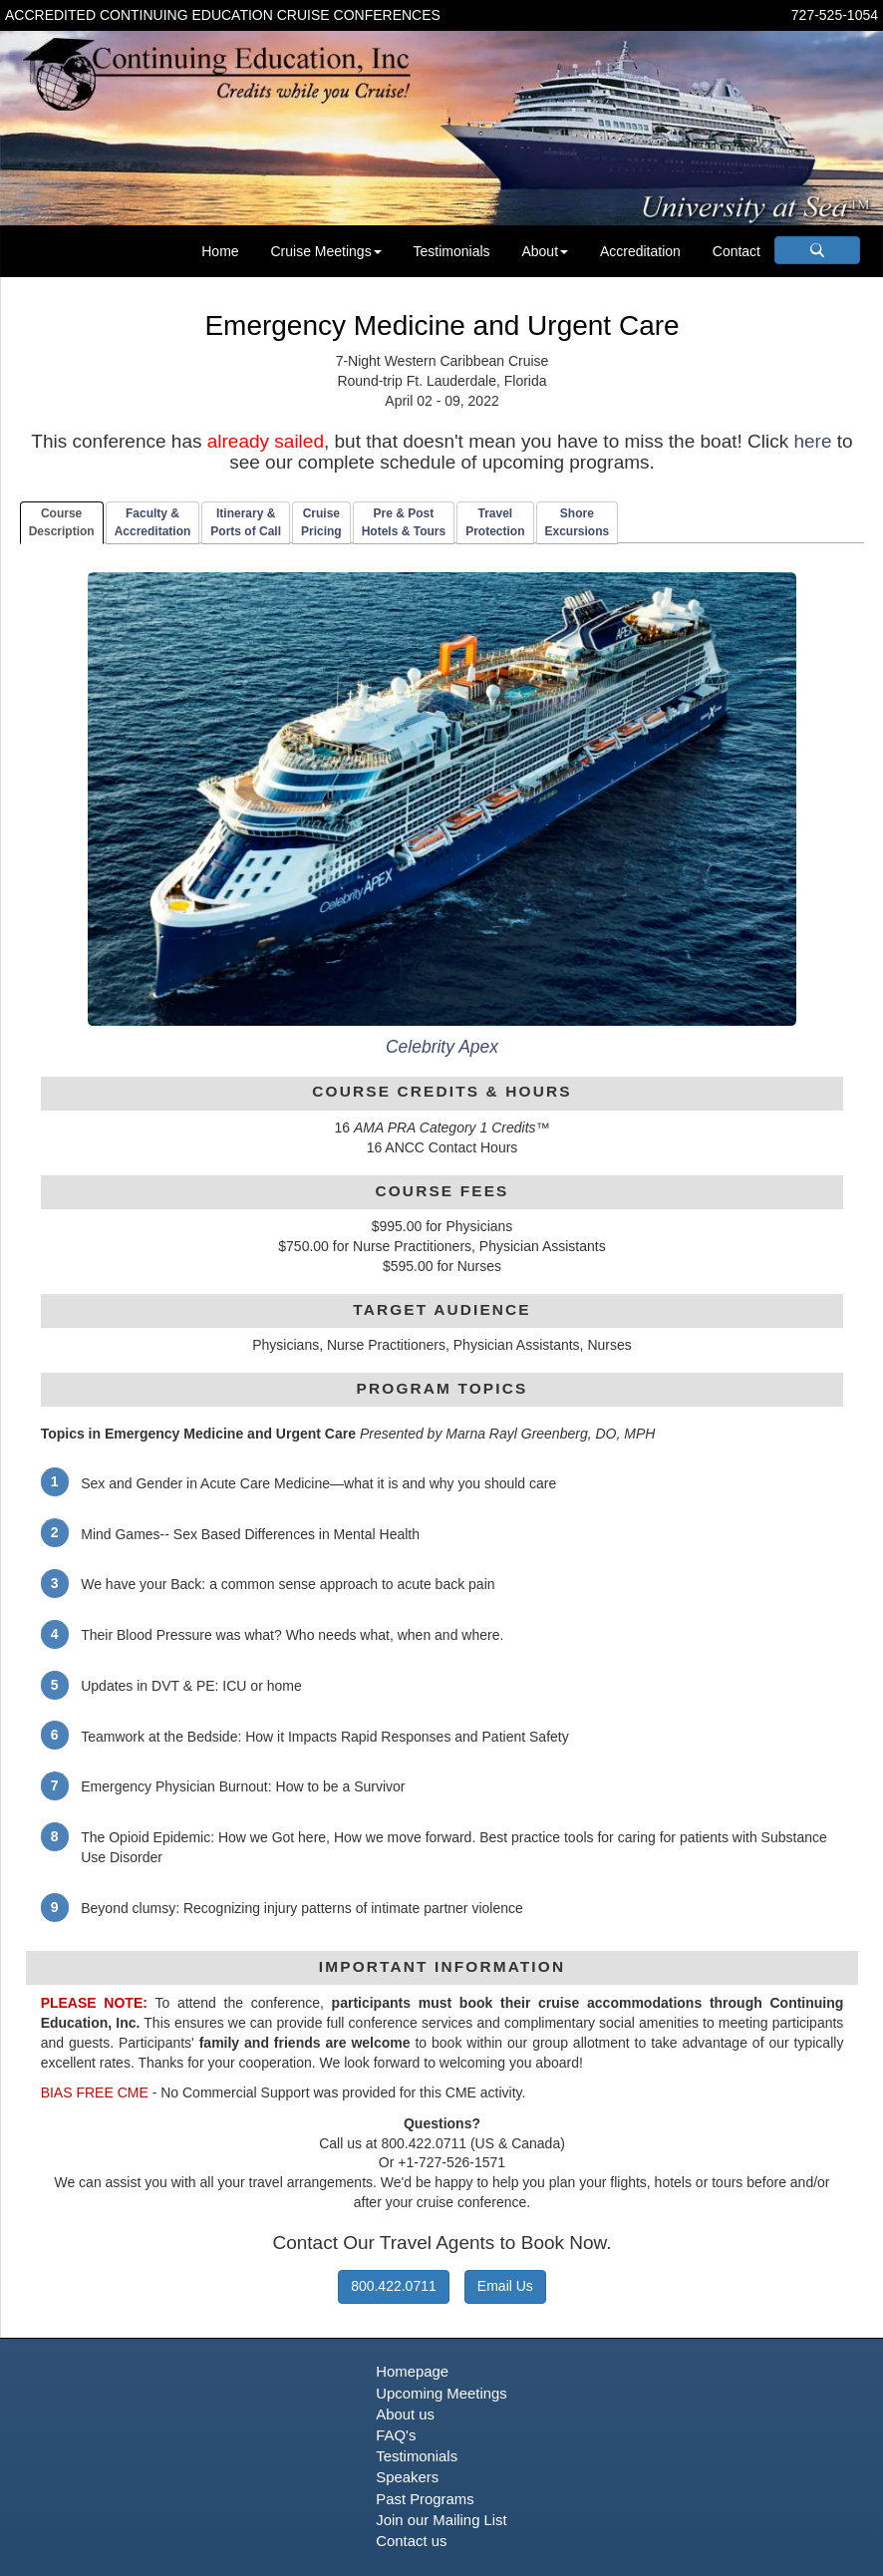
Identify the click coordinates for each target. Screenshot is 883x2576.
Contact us (411, 2541)
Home (219, 251)
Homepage (412, 2372)
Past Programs (424, 2499)
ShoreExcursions (577, 521)
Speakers (407, 2477)
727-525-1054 (834, 15)
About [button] (544, 251)
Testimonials (452, 251)
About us (405, 2414)
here (812, 441)
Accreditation (640, 251)
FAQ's (396, 2435)
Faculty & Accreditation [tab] (153, 521)
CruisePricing (321, 521)
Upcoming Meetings (441, 2394)
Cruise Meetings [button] (325, 251)
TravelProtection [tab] (494, 521)
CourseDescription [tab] (62, 521)
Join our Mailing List (441, 2520)
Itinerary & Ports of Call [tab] (245, 521)
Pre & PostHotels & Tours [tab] (403, 521)
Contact (736, 251)
